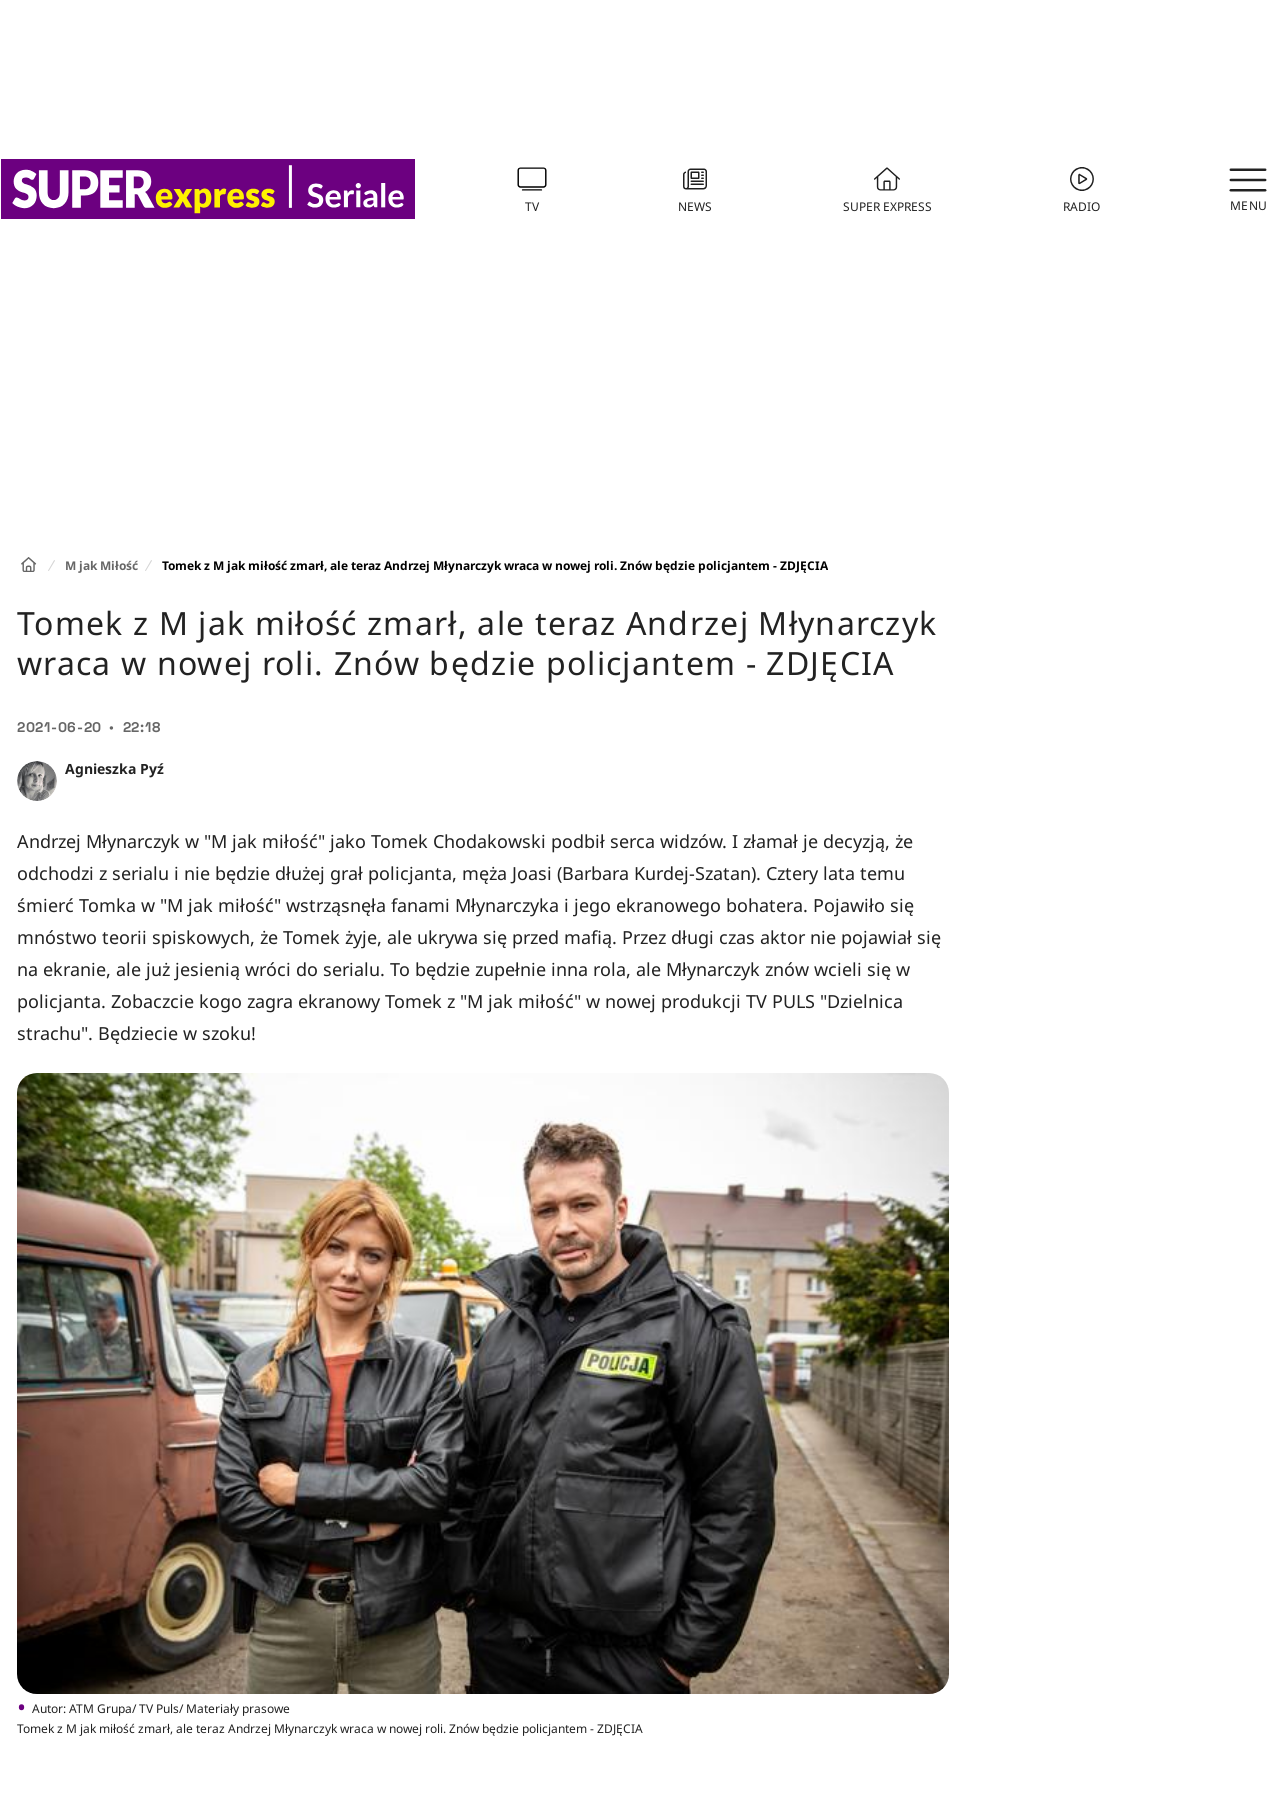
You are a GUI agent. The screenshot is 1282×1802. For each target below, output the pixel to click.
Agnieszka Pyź (114, 768)
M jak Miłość (101, 565)
